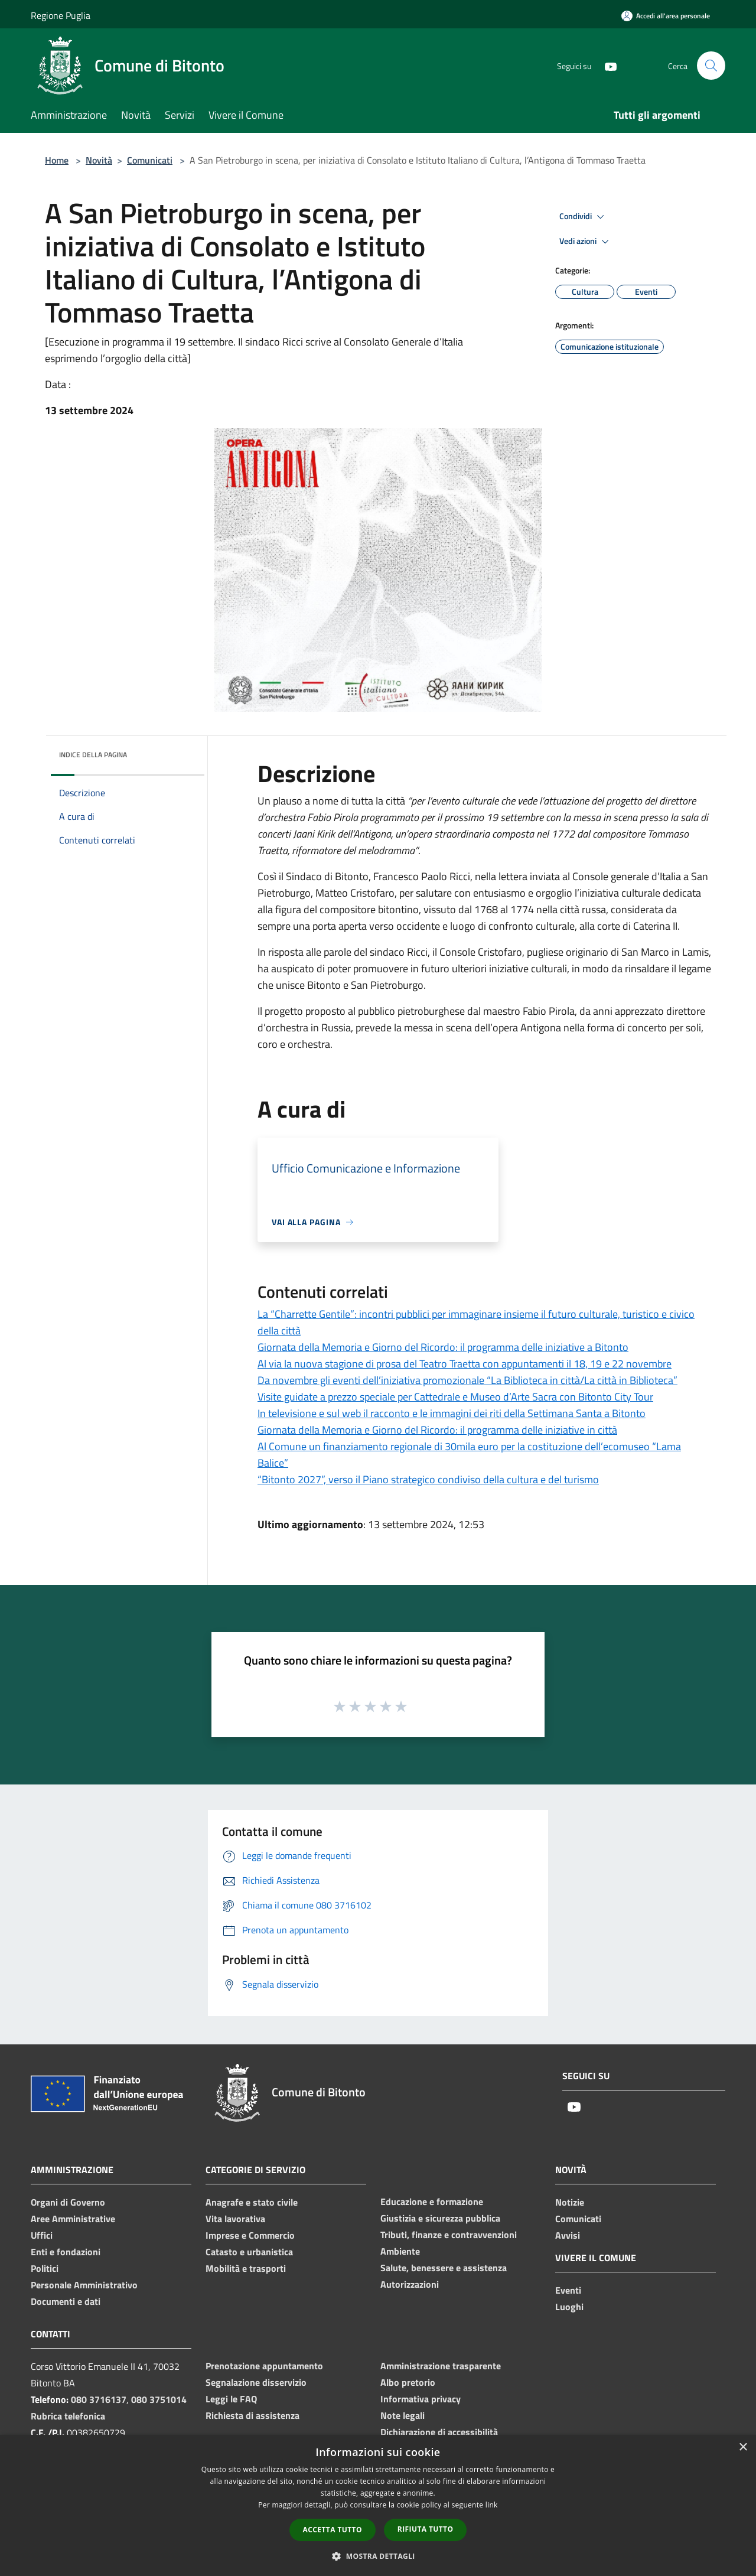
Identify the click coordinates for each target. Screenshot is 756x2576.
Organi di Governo (68, 2202)
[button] (378, 2556)
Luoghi (569, 2307)
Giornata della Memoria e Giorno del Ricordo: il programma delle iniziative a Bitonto (443, 1347)
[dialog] (378, 2505)
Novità (99, 160)
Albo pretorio (407, 2382)
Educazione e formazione (431, 2201)
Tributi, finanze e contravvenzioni (448, 2234)
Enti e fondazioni (65, 2252)
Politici (44, 2268)
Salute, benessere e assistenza (443, 2268)
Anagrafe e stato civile (252, 2202)
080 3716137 (98, 2399)
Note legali (402, 2415)
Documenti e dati (65, 2301)
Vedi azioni (585, 242)
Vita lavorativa (235, 2219)
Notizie (569, 2202)
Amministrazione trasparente (440, 2366)
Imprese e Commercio (250, 2235)
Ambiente (400, 2251)
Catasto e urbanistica (249, 2252)
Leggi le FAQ (231, 2399)
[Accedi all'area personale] (665, 16)
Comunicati (149, 160)
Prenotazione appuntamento (264, 2366)
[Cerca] (711, 65)
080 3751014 (159, 2399)
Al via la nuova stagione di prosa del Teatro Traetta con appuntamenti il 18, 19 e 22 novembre (465, 1364)
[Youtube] (606, 65)
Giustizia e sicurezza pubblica (440, 2218)
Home (57, 160)
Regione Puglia (60, 15)
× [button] (742, 2447)
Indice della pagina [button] (93, 754)
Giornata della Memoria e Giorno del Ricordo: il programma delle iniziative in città (437, 1430)
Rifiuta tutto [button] (425, 2529)
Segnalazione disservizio (256, 2382)
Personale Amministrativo (84, 2285)
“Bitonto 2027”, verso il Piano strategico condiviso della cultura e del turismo (428, 1479)
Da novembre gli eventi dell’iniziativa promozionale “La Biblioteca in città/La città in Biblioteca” (467, 1380)
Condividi (583, 217)
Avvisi (567, 2235)
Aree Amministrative (73, 2219)
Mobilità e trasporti (246, 2268)
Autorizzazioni (409, 2284)
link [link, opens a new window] (491, 2505)
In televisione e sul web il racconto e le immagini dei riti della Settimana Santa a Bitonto (452, 1413)
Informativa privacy (420, 2399)
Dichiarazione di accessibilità (439, 2432)
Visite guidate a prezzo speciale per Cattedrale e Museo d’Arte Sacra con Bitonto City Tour (455, 1397)
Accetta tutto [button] (332, 2530)
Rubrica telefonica (68, 2416)
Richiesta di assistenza (252, 2415)
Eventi (568, 2290)
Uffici (42, 2235)
